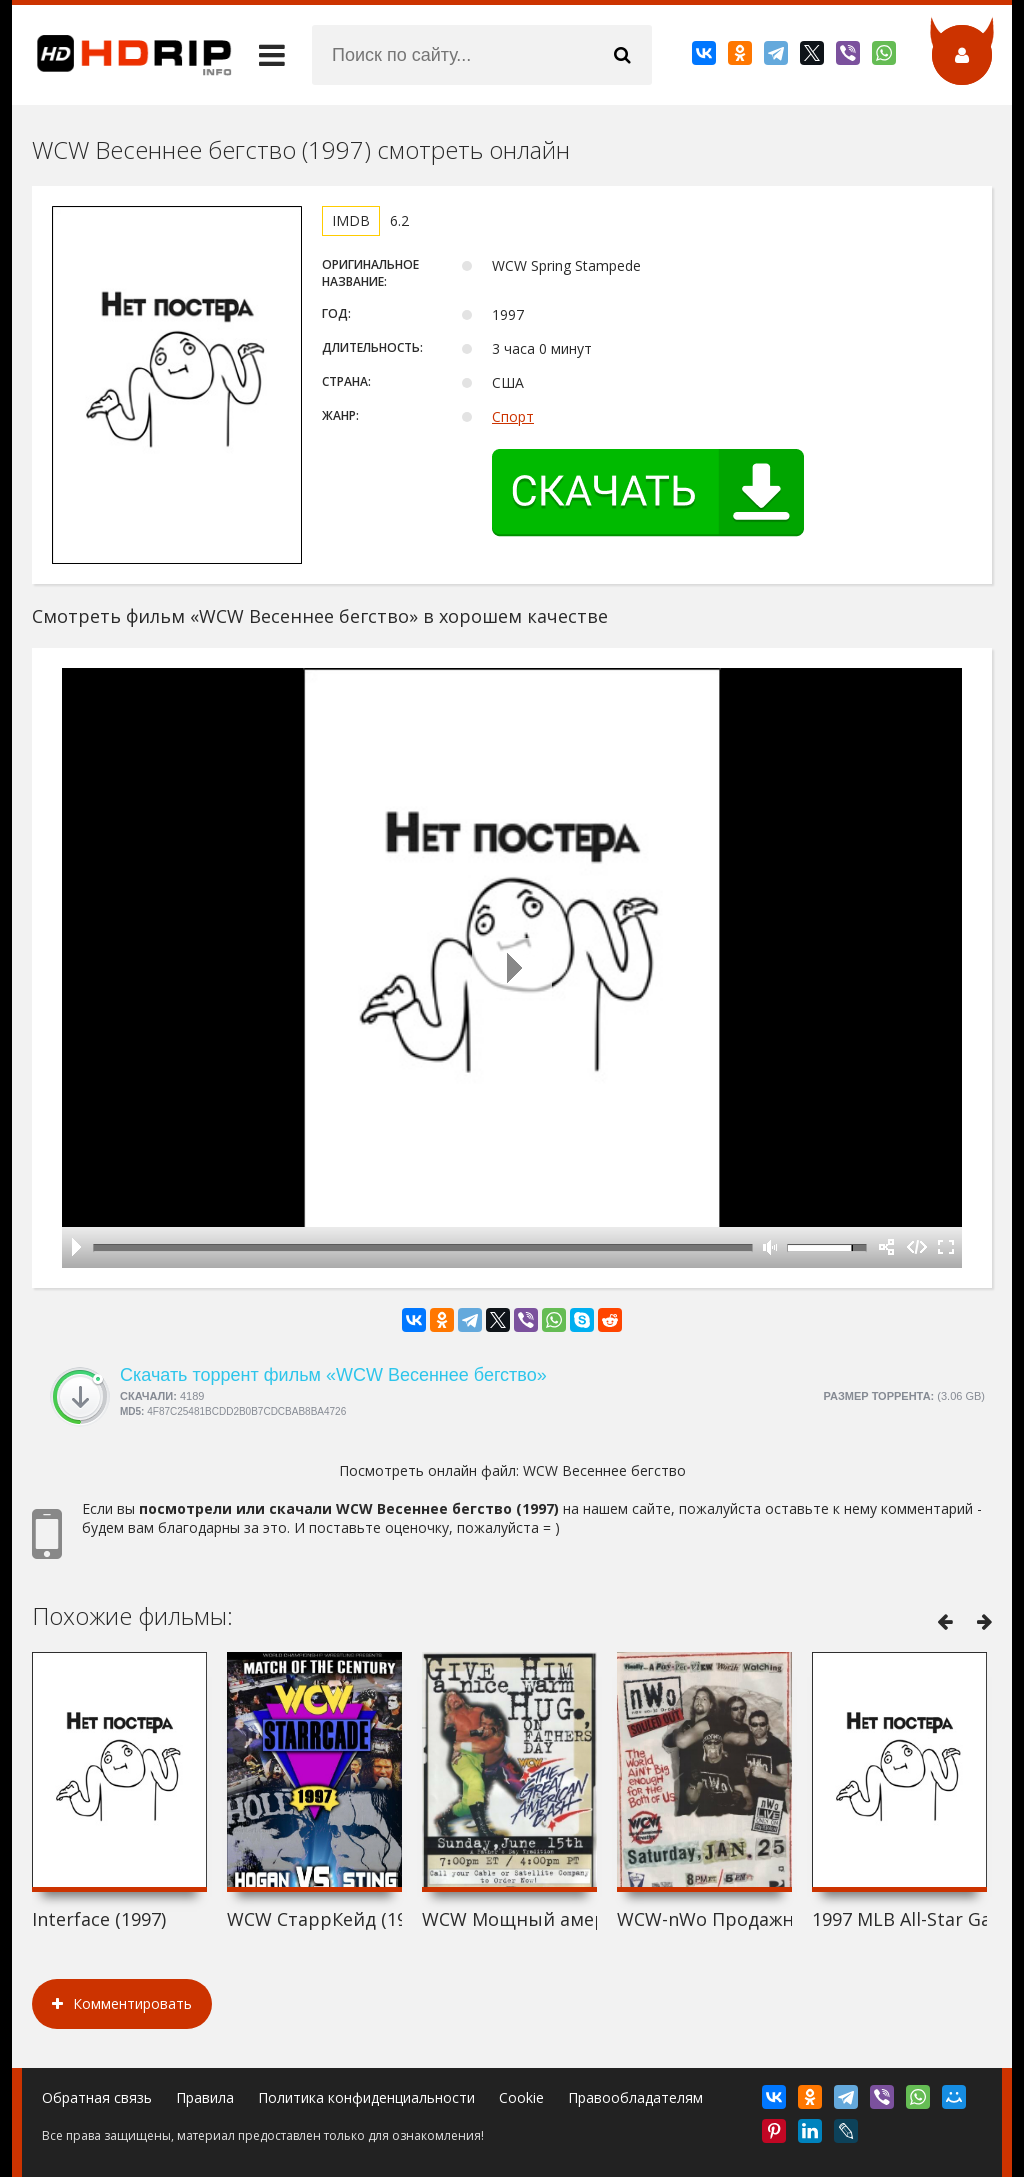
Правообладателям (635, 2097)
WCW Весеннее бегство (604, 1470)
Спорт (513, 416)
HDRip (122, 55)
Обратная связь (97, 2097)
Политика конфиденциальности (366, 2097)
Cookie (521, 2097)
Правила (205, 2097)
